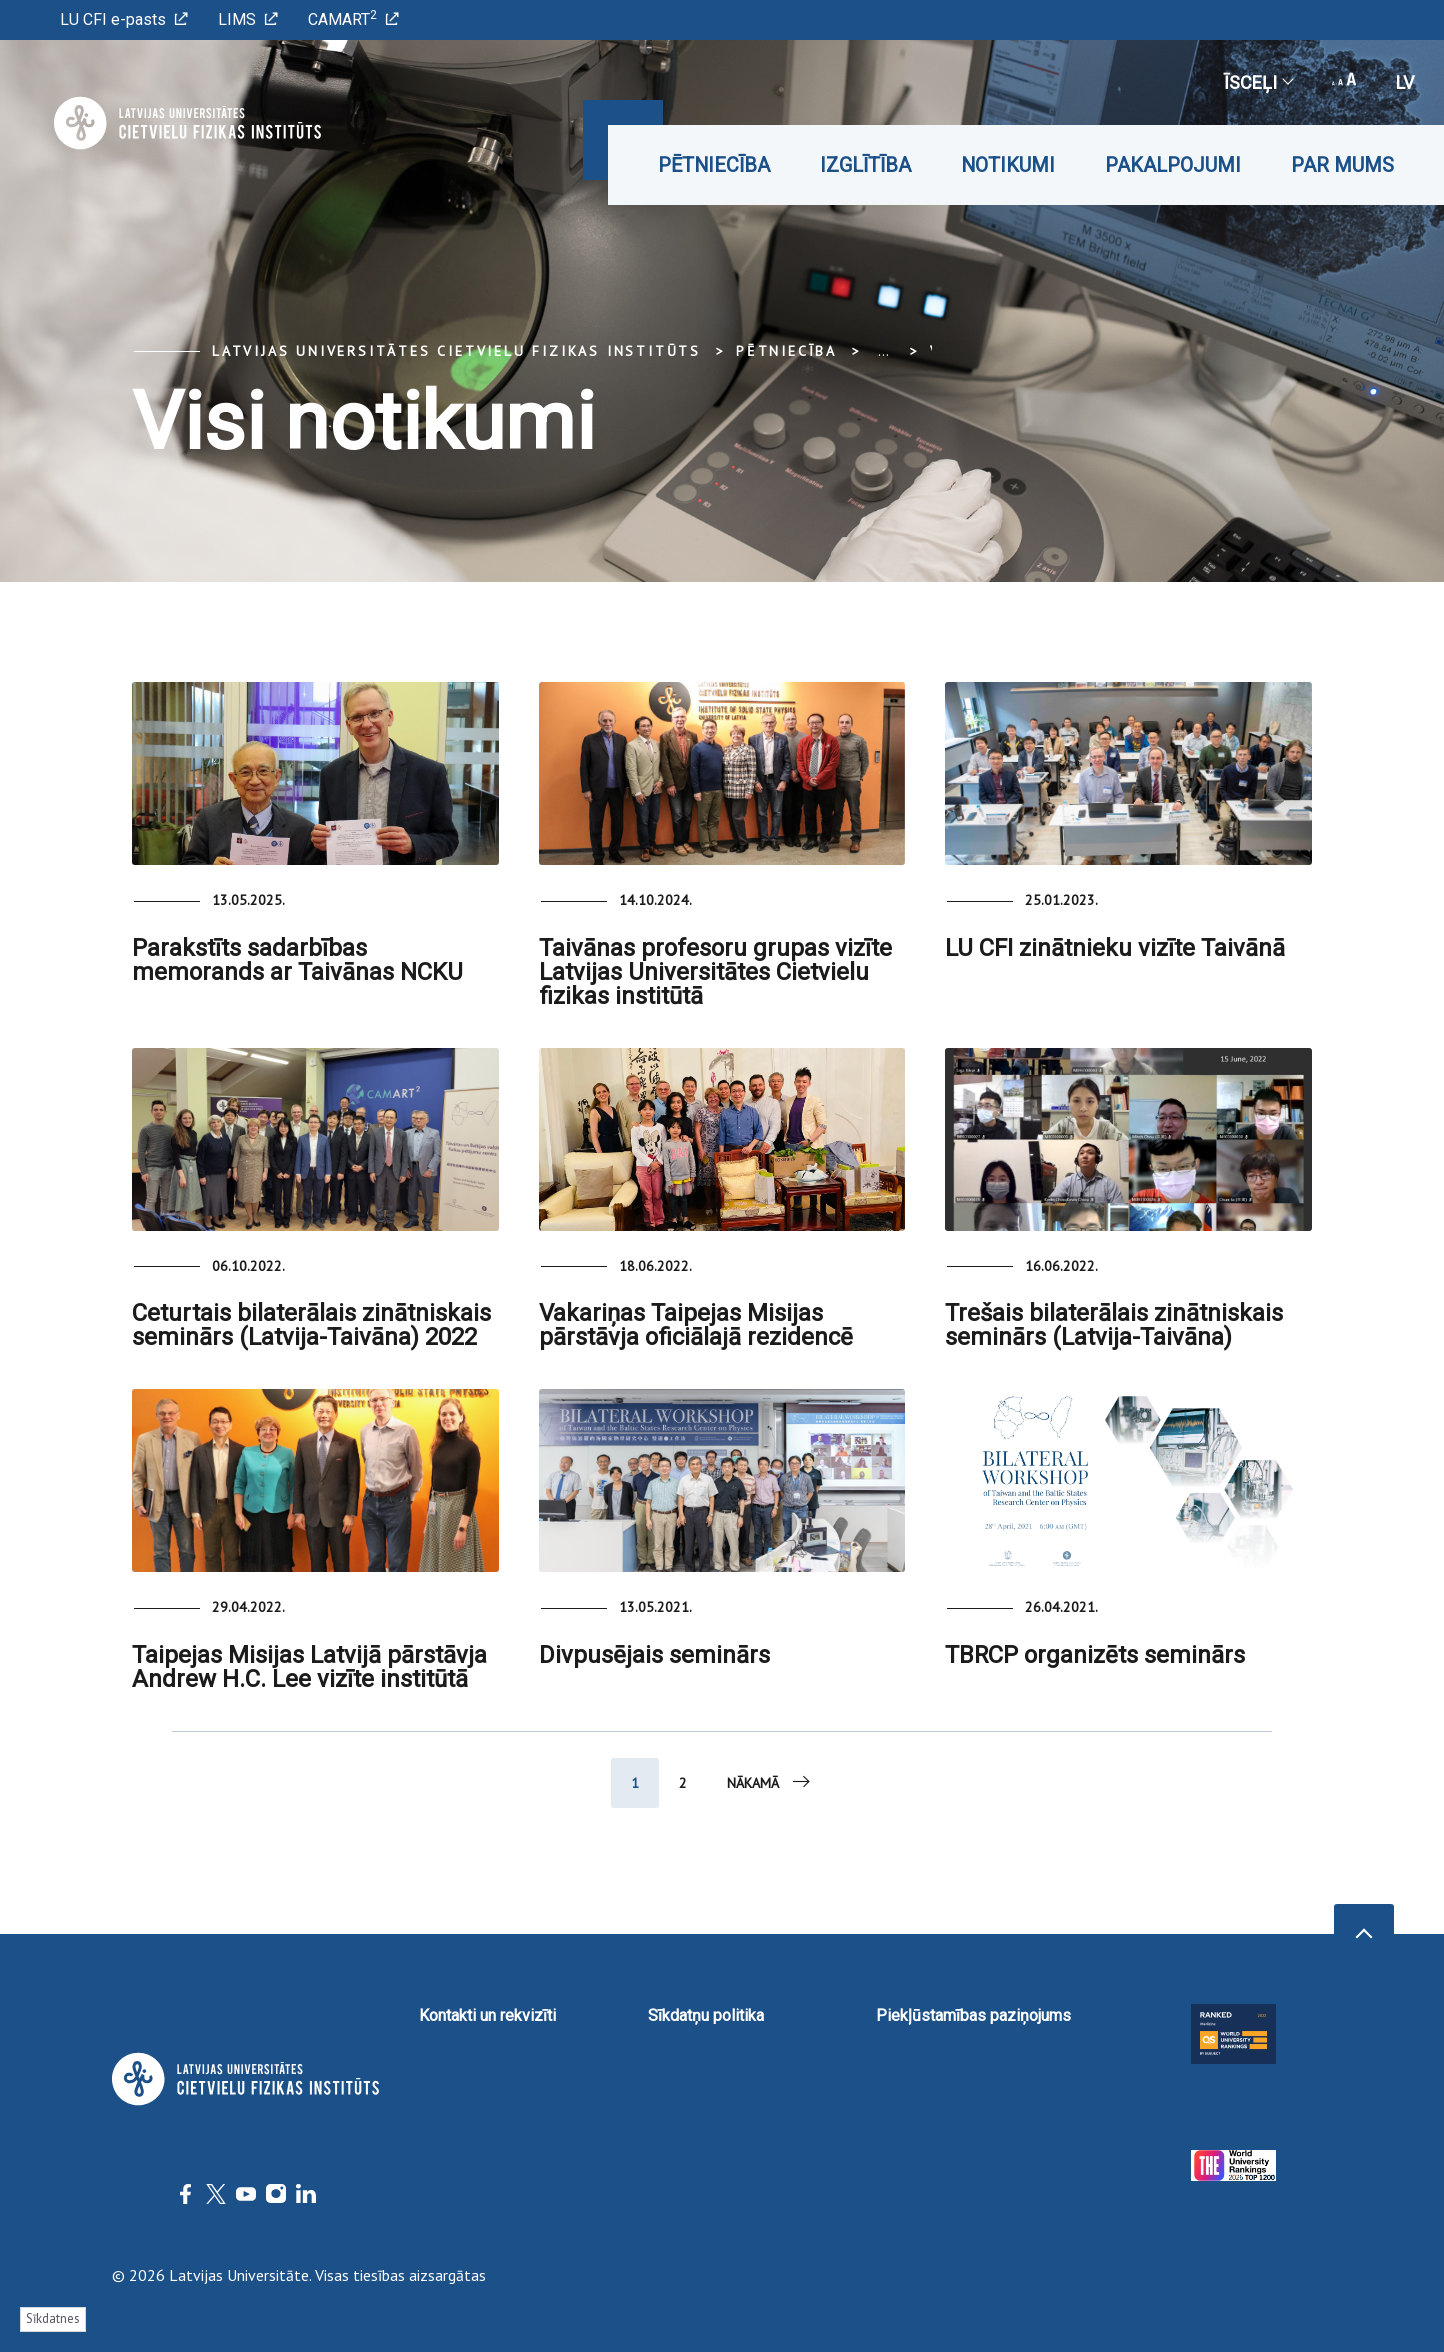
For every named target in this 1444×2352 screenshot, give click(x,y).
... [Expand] (883, 351)
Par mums (1342, 165)
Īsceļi (1258, 82)
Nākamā (770, 1782)
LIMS (248, 19)
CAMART (353, 18)
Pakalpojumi (1173, 165)
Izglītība (865, 165)
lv (1405, 82)
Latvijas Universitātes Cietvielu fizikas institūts (456, 351)
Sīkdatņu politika (706, 2015)
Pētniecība (714, 165)
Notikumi (1008, 165)
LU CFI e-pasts (124, 19)
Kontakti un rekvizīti (487, 2015)
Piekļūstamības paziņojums (973, 2015)
